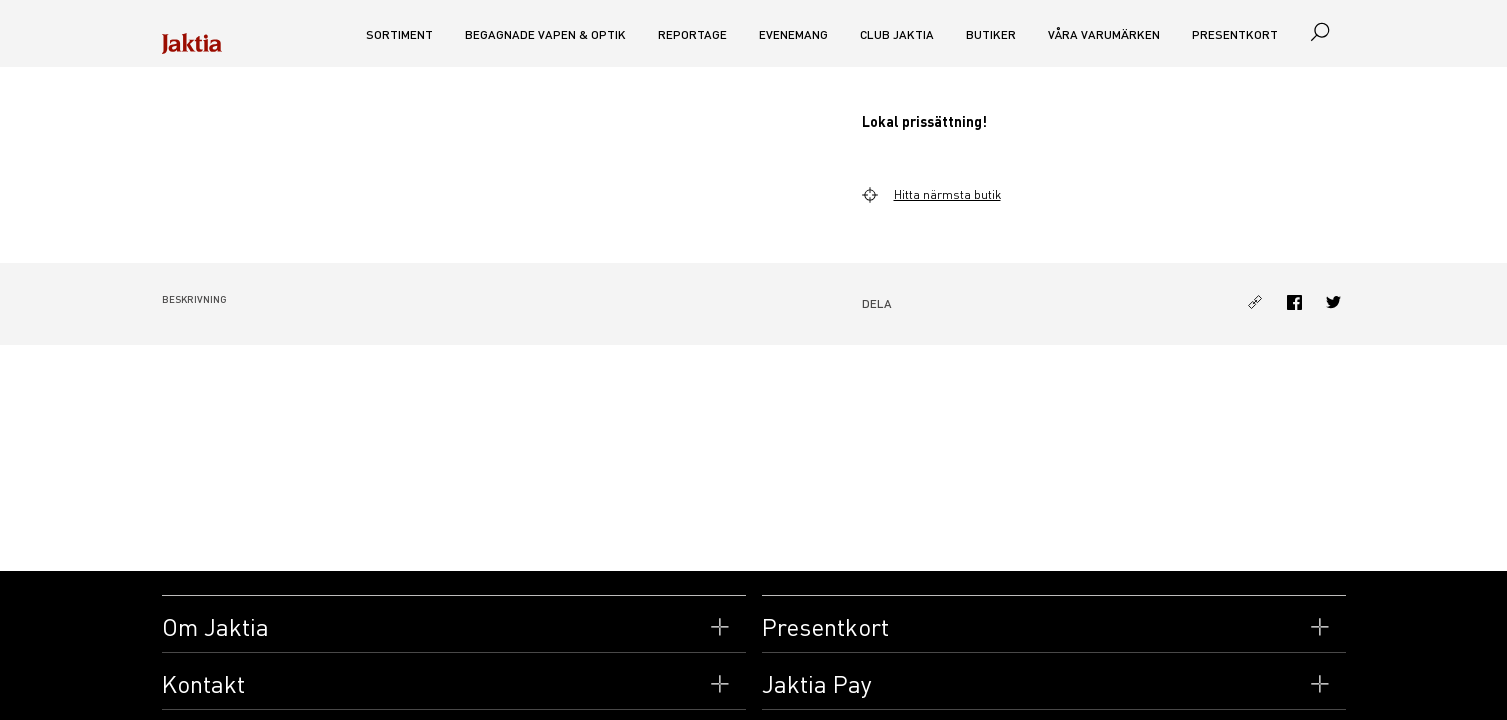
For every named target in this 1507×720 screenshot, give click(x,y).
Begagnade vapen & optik (545, 34)
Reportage (692, 34)
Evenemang (793, 34)
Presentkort (1235, 34)
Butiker (991, 34)
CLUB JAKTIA (897, 34)
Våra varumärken (1104, 34)
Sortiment (399, 34)
